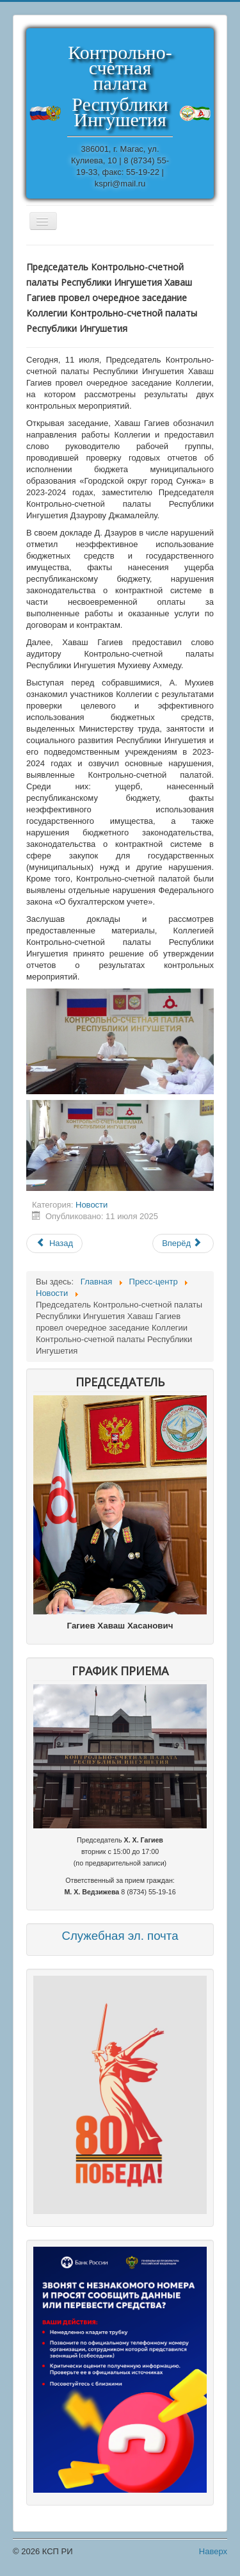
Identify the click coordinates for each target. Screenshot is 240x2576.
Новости (92, 1205)
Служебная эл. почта (119, 1935)
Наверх (213, 2551)
